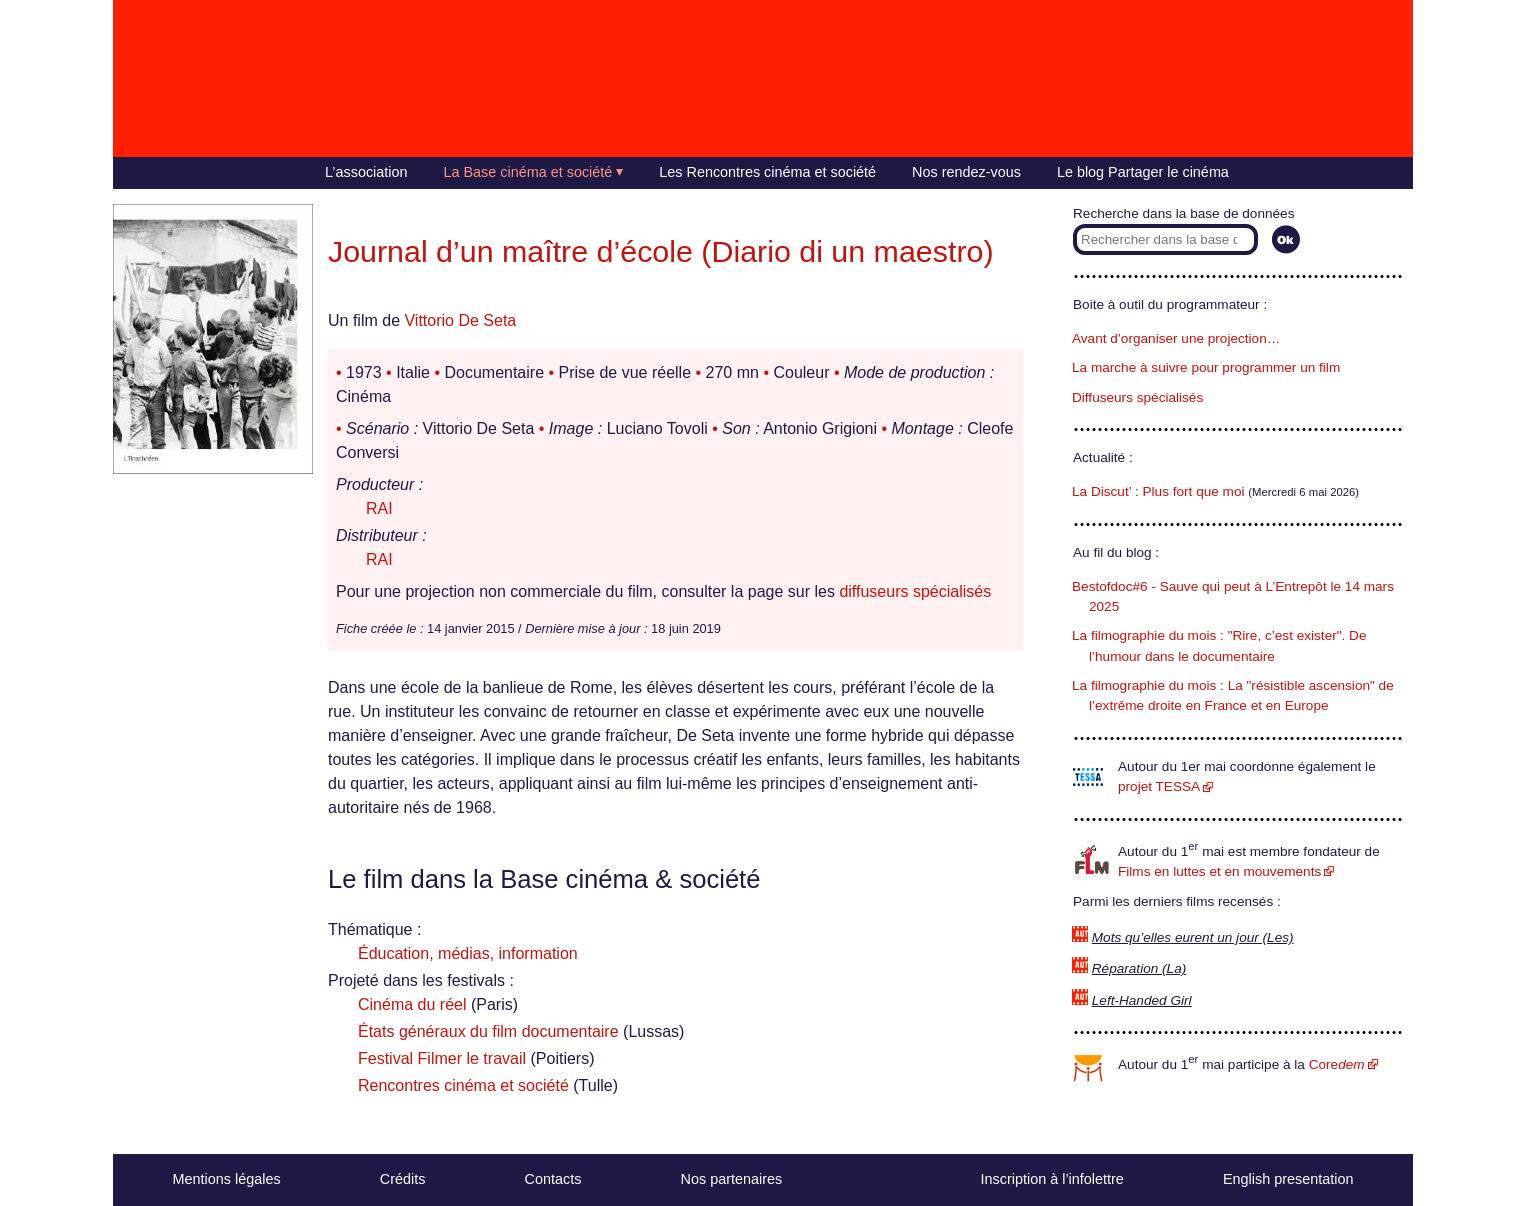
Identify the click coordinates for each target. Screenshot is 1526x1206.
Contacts (553, 1179)
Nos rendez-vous (966, 172)
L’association (366, 172)
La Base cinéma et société (528, 172)
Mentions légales (227, 1179)
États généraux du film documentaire (488, 1031)
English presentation (1288, 1179)
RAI (379, 508)
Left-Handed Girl (1142, 1000)
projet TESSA (1159, 786)
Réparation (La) (1139, 968)
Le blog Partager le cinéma (1143, 172)
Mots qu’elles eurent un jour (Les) (1193, 937)
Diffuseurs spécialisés (1137, 397)
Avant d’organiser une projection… (1176, 338)
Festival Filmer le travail (442, 1058)
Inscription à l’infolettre (1052, 1179)
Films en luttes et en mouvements (1219, 871)
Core (1337, 1064)
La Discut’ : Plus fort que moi (1158, 491)
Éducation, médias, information (468, 953)
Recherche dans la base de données (1183, 213)
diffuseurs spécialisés (915, 591)
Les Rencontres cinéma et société (767, 172)
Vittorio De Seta (460, 320)
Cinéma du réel (412, 1004)
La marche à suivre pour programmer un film (1206, 367)
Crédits (403, 1179)
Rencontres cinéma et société (463, 1085)
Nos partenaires (732, 1179)
